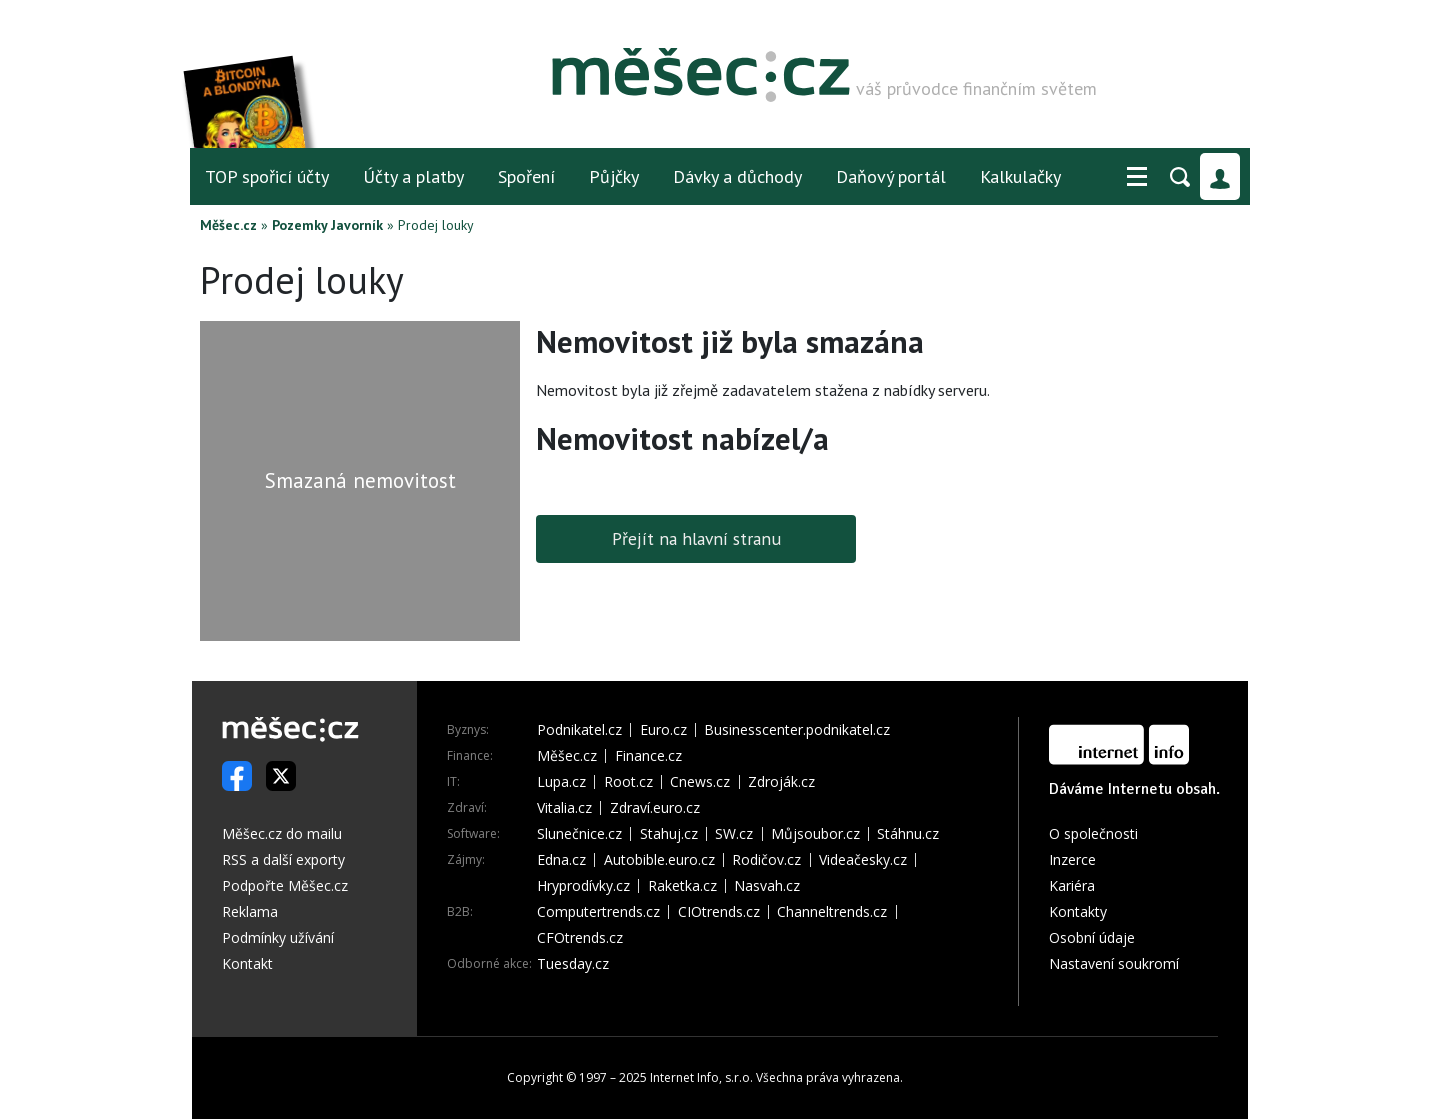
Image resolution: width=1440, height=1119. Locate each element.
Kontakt (247, 963)
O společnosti (1093, 833)
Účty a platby (413, 176)
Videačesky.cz (863, 860)
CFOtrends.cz (580, 938)
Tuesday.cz (573, 964)
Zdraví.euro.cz (655, 808)
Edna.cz (561, 860)
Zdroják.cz (781, 782)
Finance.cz (648, 756)
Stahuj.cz (669, 834)
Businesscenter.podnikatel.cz (797, 730)
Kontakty (1078, 911)
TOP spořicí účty (267, 176)
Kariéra (1072, 885)
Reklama (250, 911)
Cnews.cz (700, 782)
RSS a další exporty (283, 859)
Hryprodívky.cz (583, 886)
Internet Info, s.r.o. (701, 1077)
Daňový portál (891, 176)
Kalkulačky (1020, 176)
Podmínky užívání (278, 937)
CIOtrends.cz (719, 912)
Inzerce (1072, 859)
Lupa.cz (561, 782)
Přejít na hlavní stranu (696, 538)
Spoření (526, 176)
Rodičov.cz (766, 860)
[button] (1137, 177)
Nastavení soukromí (1114, 963)
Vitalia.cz (564, 808)
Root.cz (628, 782)
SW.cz (734, 834)
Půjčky (614, 176)
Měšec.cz (228, 225)
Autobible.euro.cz (659, 860)
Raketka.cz (682, 886)
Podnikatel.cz (579, 730)
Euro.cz (663, 730)
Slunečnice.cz (579, 834)
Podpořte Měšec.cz (285, 885)
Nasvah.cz (767, 886)
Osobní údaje (1092, 937)
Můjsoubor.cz (815, 834)
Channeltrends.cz (832, 912)
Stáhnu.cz (908, 834)
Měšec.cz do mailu (282, 833)
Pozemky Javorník (327, 225)
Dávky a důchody (737, 176)
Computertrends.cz (598, 912)
